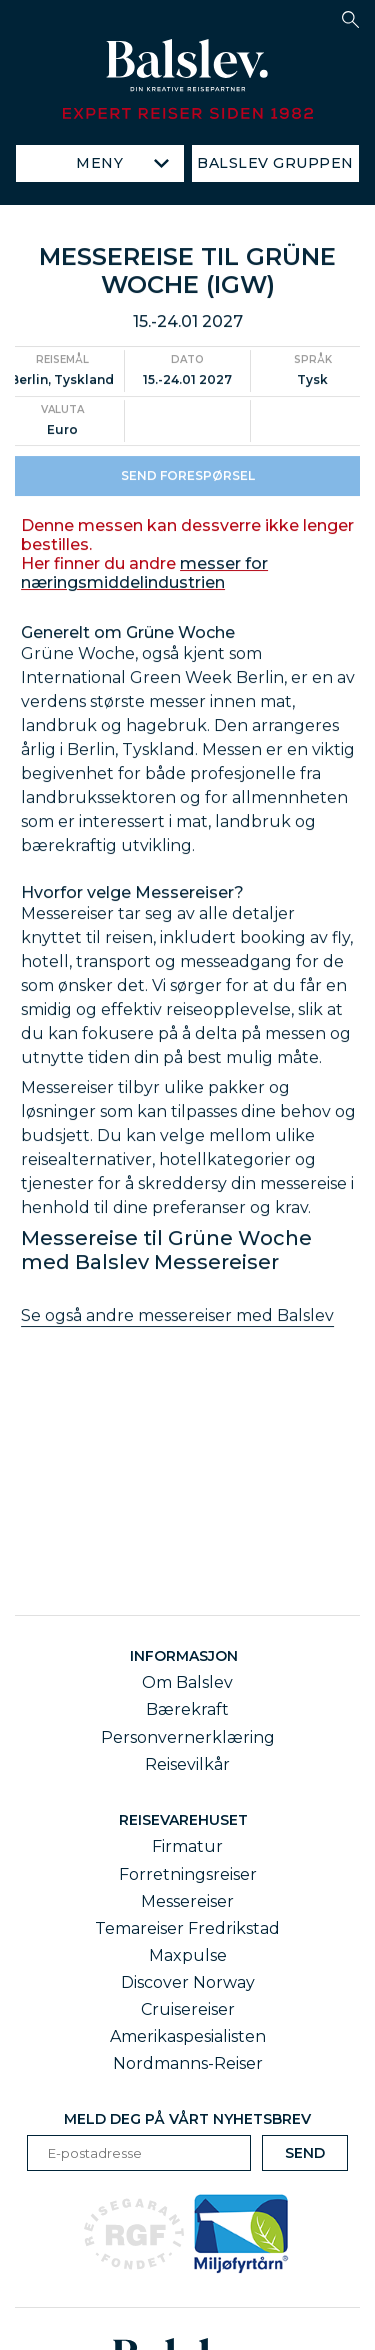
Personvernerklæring (188, 1737)
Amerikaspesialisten (188, 2036)
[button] (350, 19)
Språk (313, 376)
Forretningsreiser (188, 1874)
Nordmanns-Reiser (188, 2063)
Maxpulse (188, 1955)
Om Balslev (187, 1682)
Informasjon (188, 1656)
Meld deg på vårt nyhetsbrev (187, 2119)
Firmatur (187, 1846)
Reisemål (62, 376)
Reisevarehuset (187, 1820)
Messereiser (187, 1901)
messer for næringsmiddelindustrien (144, 589)
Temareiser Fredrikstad (187, 1928)
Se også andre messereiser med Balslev (177, 1332)
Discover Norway (188, 1982)
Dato (187, 376)
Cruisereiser (188, 2009)
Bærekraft (187, 1709)
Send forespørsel (188, 491)
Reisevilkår (187, 1764)
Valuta (62, 425)
